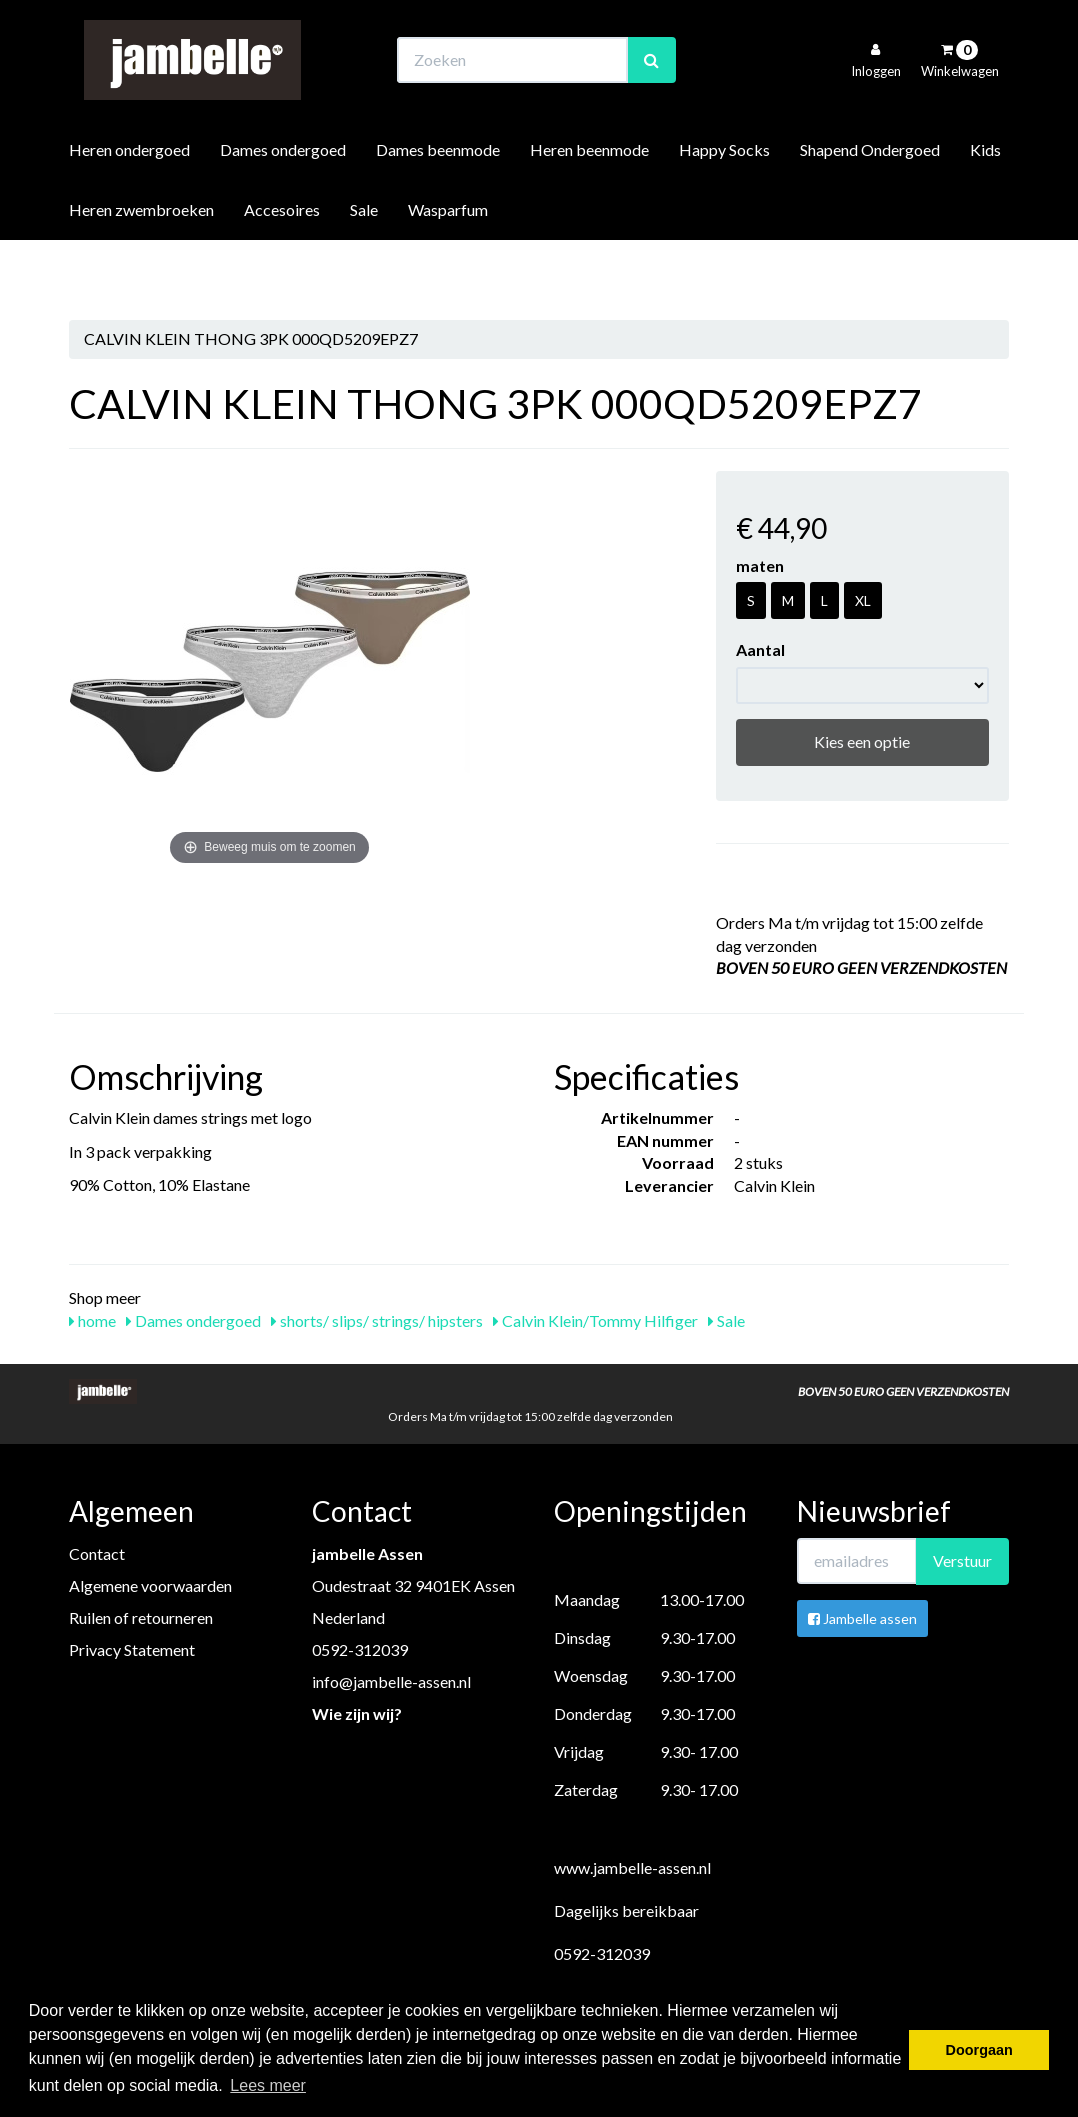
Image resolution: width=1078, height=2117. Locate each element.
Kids (985, 203)
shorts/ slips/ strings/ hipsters (377, 1320)
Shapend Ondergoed (870, 203)
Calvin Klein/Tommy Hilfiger (595, 1320)
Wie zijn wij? (357, 1713)
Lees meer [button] (268, 2085)
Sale (364, 263)
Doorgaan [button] (979, 2050)
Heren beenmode (589, 203)
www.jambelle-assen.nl (632, 1867)
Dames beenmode (438, 203)
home (92, 1320)
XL (863, 600)
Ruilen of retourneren (141, 1617)
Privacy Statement (132, 1649)
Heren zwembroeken (141, 263)
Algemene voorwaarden (150, 1585)
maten (760, 565)
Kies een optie (862, 741)
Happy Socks (724, 203)
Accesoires (282, 263)
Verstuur (962, 1560)
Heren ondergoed (129, 203)
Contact (97, 1553)
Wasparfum (448, 263)
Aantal (760, 649)
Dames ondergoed (283, 203)
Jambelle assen (862, 1618)
